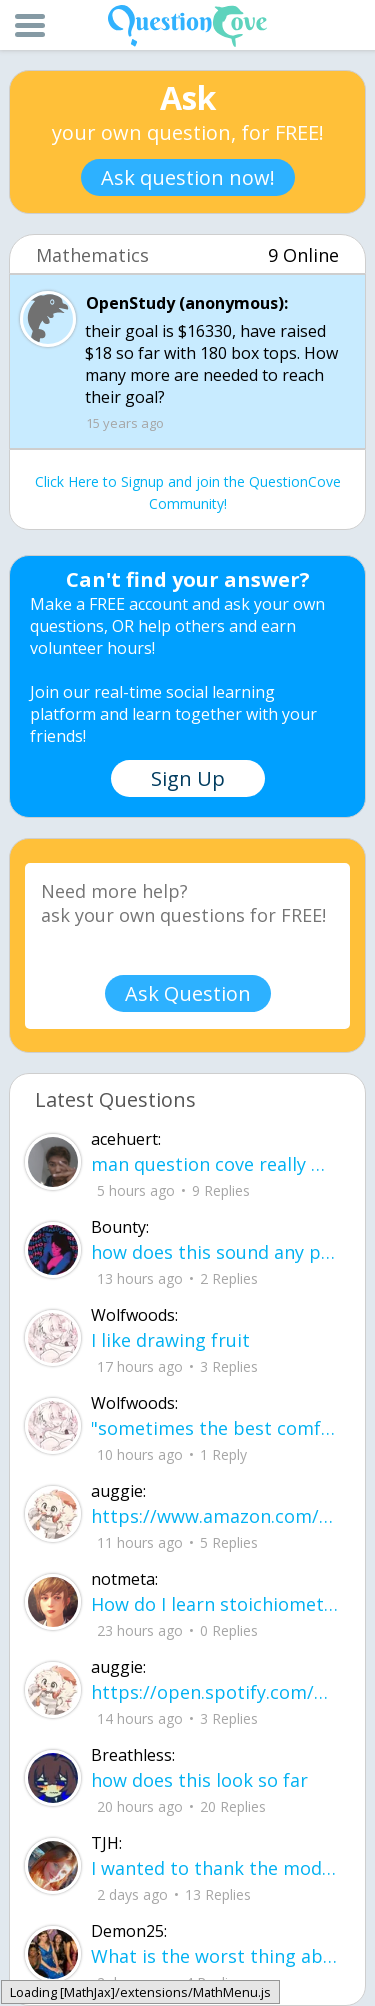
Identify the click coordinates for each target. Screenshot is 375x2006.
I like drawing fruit (170, 1340)
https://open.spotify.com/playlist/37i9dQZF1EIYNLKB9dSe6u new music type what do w (215, 1692)
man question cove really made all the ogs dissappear (215, 1164)
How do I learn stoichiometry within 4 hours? (215, 1604)
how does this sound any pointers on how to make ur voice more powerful (215, 1252)
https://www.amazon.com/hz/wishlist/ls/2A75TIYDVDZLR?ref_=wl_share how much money (215, 1516)
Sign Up (188, 778)
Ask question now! (188, 177)
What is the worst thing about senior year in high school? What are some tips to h (215, 1956)
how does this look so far (199, 1780)
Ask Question (188, 993)
